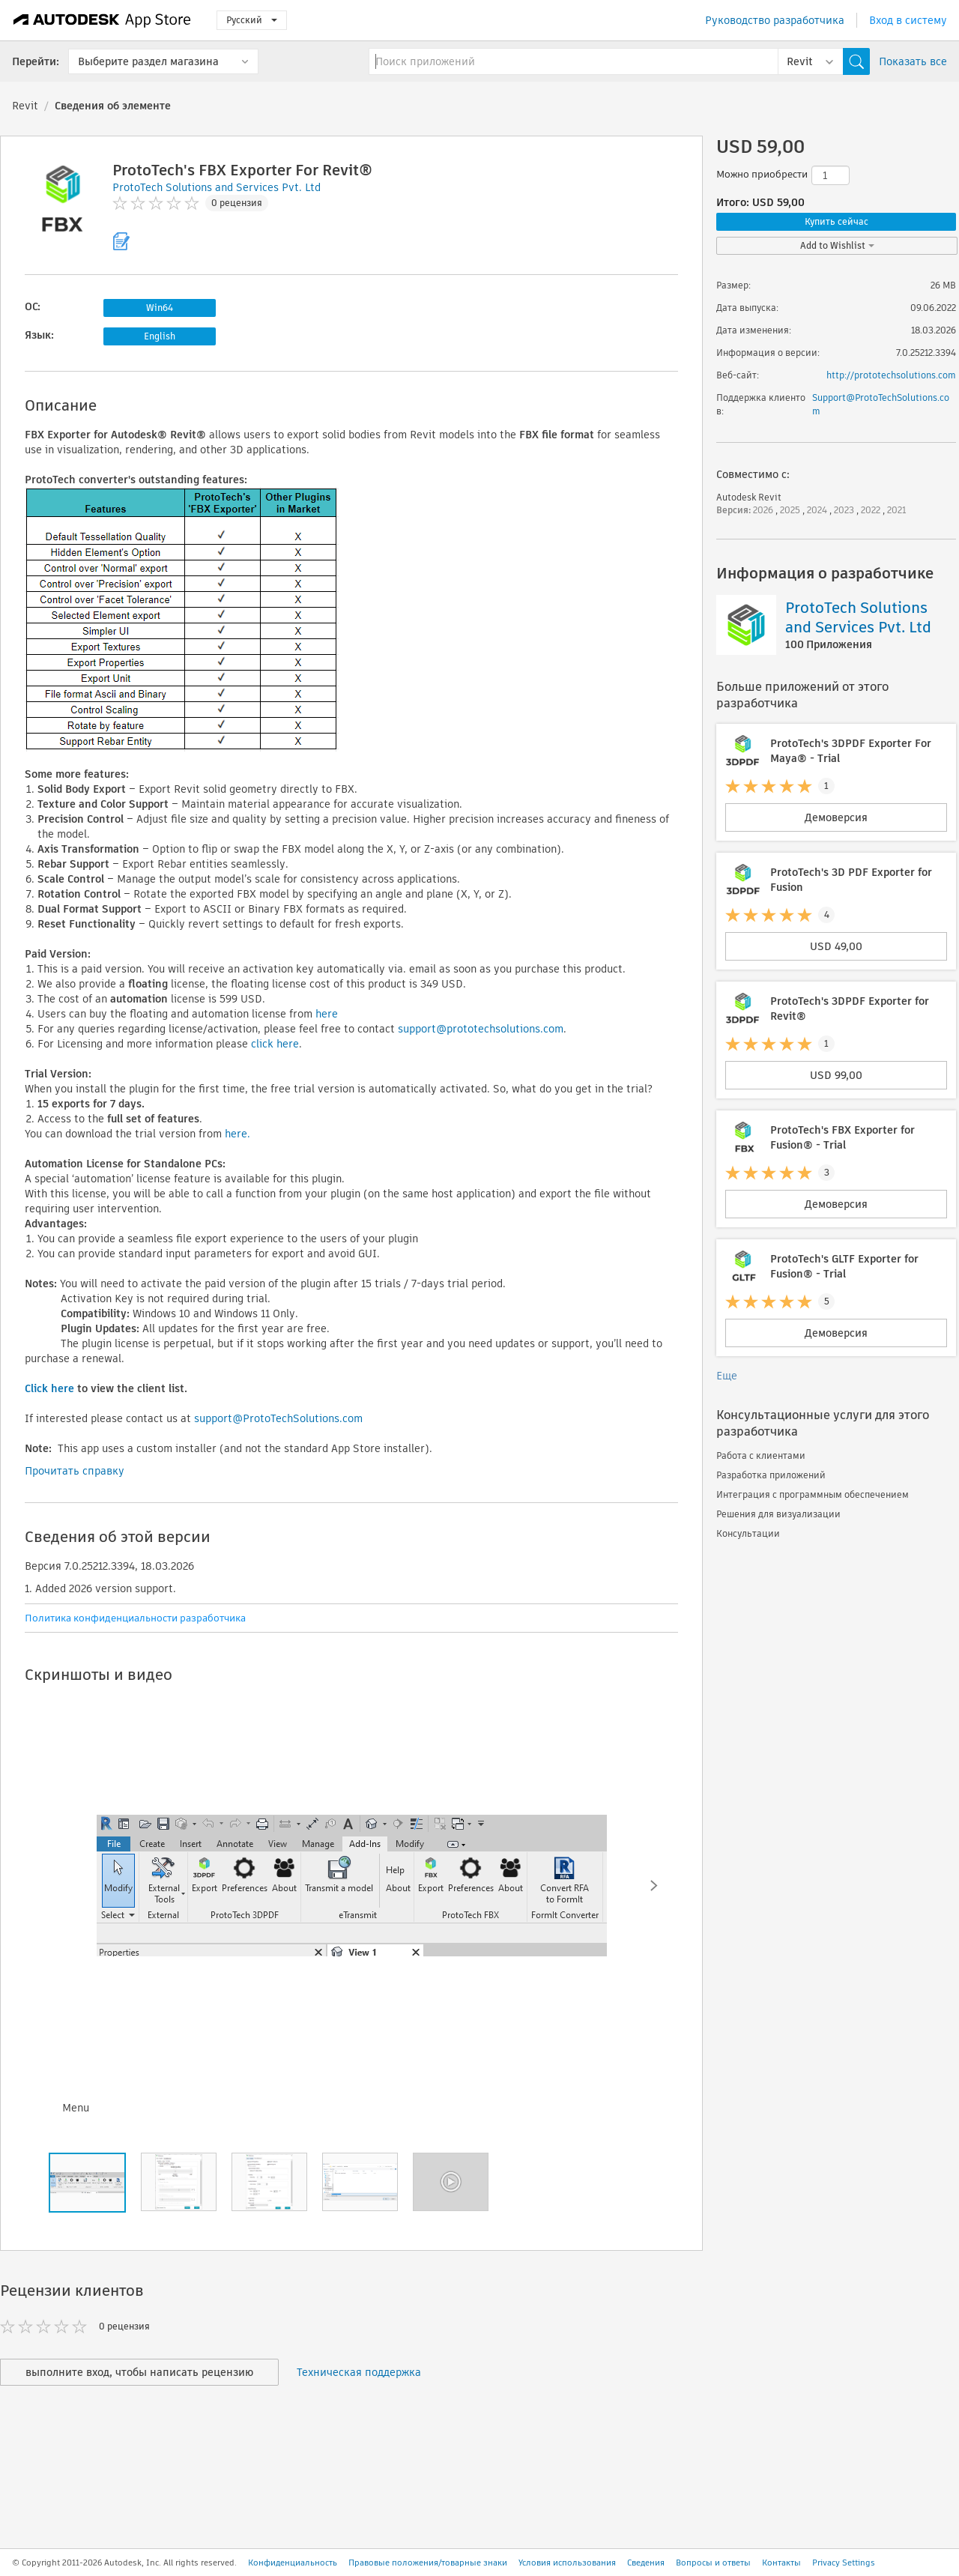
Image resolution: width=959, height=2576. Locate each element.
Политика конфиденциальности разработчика (135, 1618)
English (159, 336)
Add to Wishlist (837, 245)
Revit (25, 105)
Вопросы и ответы (713, 2563)
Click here (49, 1388)
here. (237, 1133)
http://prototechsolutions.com (891, 375)
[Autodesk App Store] (102, 20)
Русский (251, 19)
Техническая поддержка (359, 2372)
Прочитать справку (74, 1470)
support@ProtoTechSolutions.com (278, 1418)
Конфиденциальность (292, 2563)
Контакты (781, 2563)
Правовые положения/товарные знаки (427, 2563)
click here (275, 1043)
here (326, 1013)
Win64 (159, 307)
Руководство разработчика (774, 20)
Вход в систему (908, 20)
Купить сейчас (836, 221)
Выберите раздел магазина (148, 61)
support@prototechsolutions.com (480, 1028)
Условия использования (567, 2563)
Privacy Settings (843, 2563)
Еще (726, 1375)
